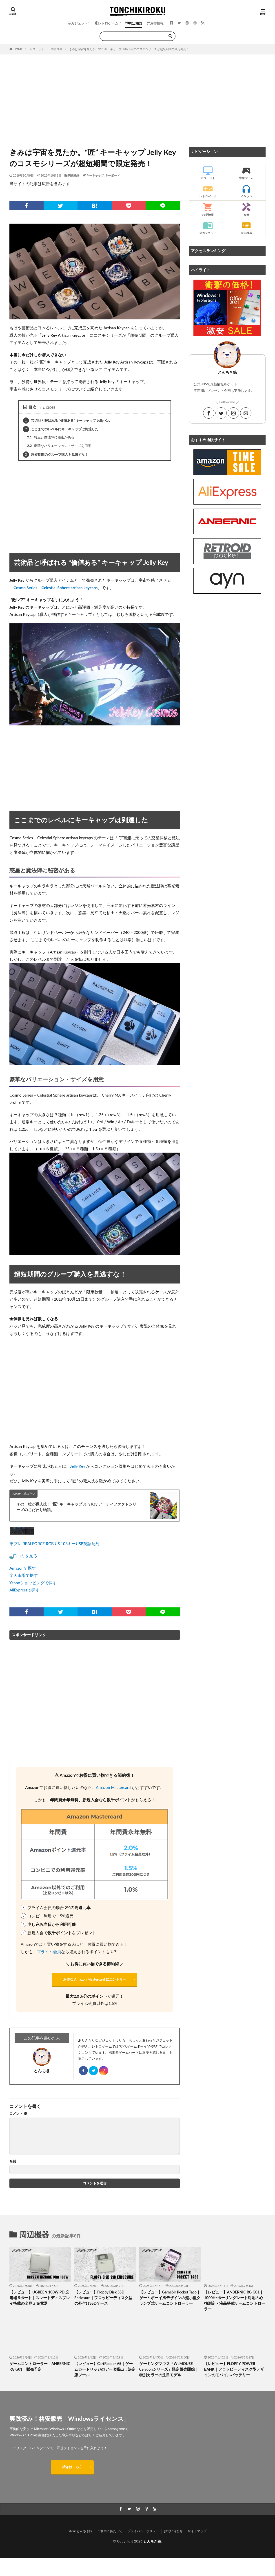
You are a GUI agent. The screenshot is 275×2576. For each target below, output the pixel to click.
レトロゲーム (106, 23)
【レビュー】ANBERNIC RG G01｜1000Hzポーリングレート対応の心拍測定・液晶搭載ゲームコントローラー (234, 2300)
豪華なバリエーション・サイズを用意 (59, 446)
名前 (12, 2161)
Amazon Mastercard (113, 1787)
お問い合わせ (173, 2531)
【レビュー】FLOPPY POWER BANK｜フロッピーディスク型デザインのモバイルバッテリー (234, 2369)
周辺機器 (133, 23)
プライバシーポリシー (143, 2531)
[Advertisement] (137, 99)
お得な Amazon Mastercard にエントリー (94, 1979)
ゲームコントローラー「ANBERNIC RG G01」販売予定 (39, 2366)
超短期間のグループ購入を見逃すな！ (55, 454)
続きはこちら (72, 2467)
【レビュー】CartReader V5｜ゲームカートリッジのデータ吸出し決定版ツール (104, 2369)
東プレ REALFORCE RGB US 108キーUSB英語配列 (54, 1543)
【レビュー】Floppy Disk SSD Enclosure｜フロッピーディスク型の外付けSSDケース (103, 2298)
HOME (18, 49)
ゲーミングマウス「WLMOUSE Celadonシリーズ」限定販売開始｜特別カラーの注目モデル (169, 2369)
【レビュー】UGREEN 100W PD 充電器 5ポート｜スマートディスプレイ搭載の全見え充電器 (39, 2298)
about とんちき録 (80, 2531)
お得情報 (155, 23)
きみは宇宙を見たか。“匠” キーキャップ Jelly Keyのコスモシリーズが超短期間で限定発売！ (129, 49)
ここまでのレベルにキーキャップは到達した (60, 429)
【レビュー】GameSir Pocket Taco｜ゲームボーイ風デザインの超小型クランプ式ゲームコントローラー (170, 2298)
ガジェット (78, 23)
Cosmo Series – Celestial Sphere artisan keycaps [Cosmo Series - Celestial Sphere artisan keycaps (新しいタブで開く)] (55, 587)
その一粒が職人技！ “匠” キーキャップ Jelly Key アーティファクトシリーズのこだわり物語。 (76, 1507)
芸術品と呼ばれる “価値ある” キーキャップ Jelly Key (66, 420)
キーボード (112, 175)
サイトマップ (197, 2531)
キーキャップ (95, 175)
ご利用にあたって (109, 2531)
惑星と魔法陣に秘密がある (50, 437)
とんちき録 (152, 2541)
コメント (18, 2113)
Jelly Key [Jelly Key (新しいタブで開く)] (77, 1466)
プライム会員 (49, 1951)
